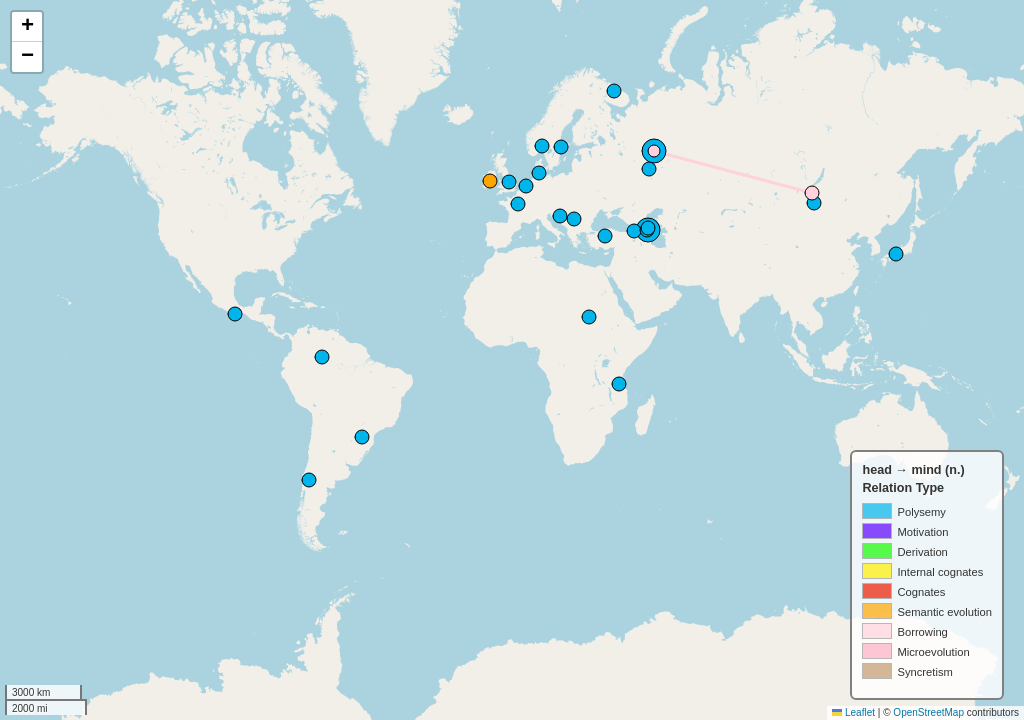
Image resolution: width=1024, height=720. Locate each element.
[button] (27, 27)
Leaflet (853, 712)
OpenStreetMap (928, 712)
